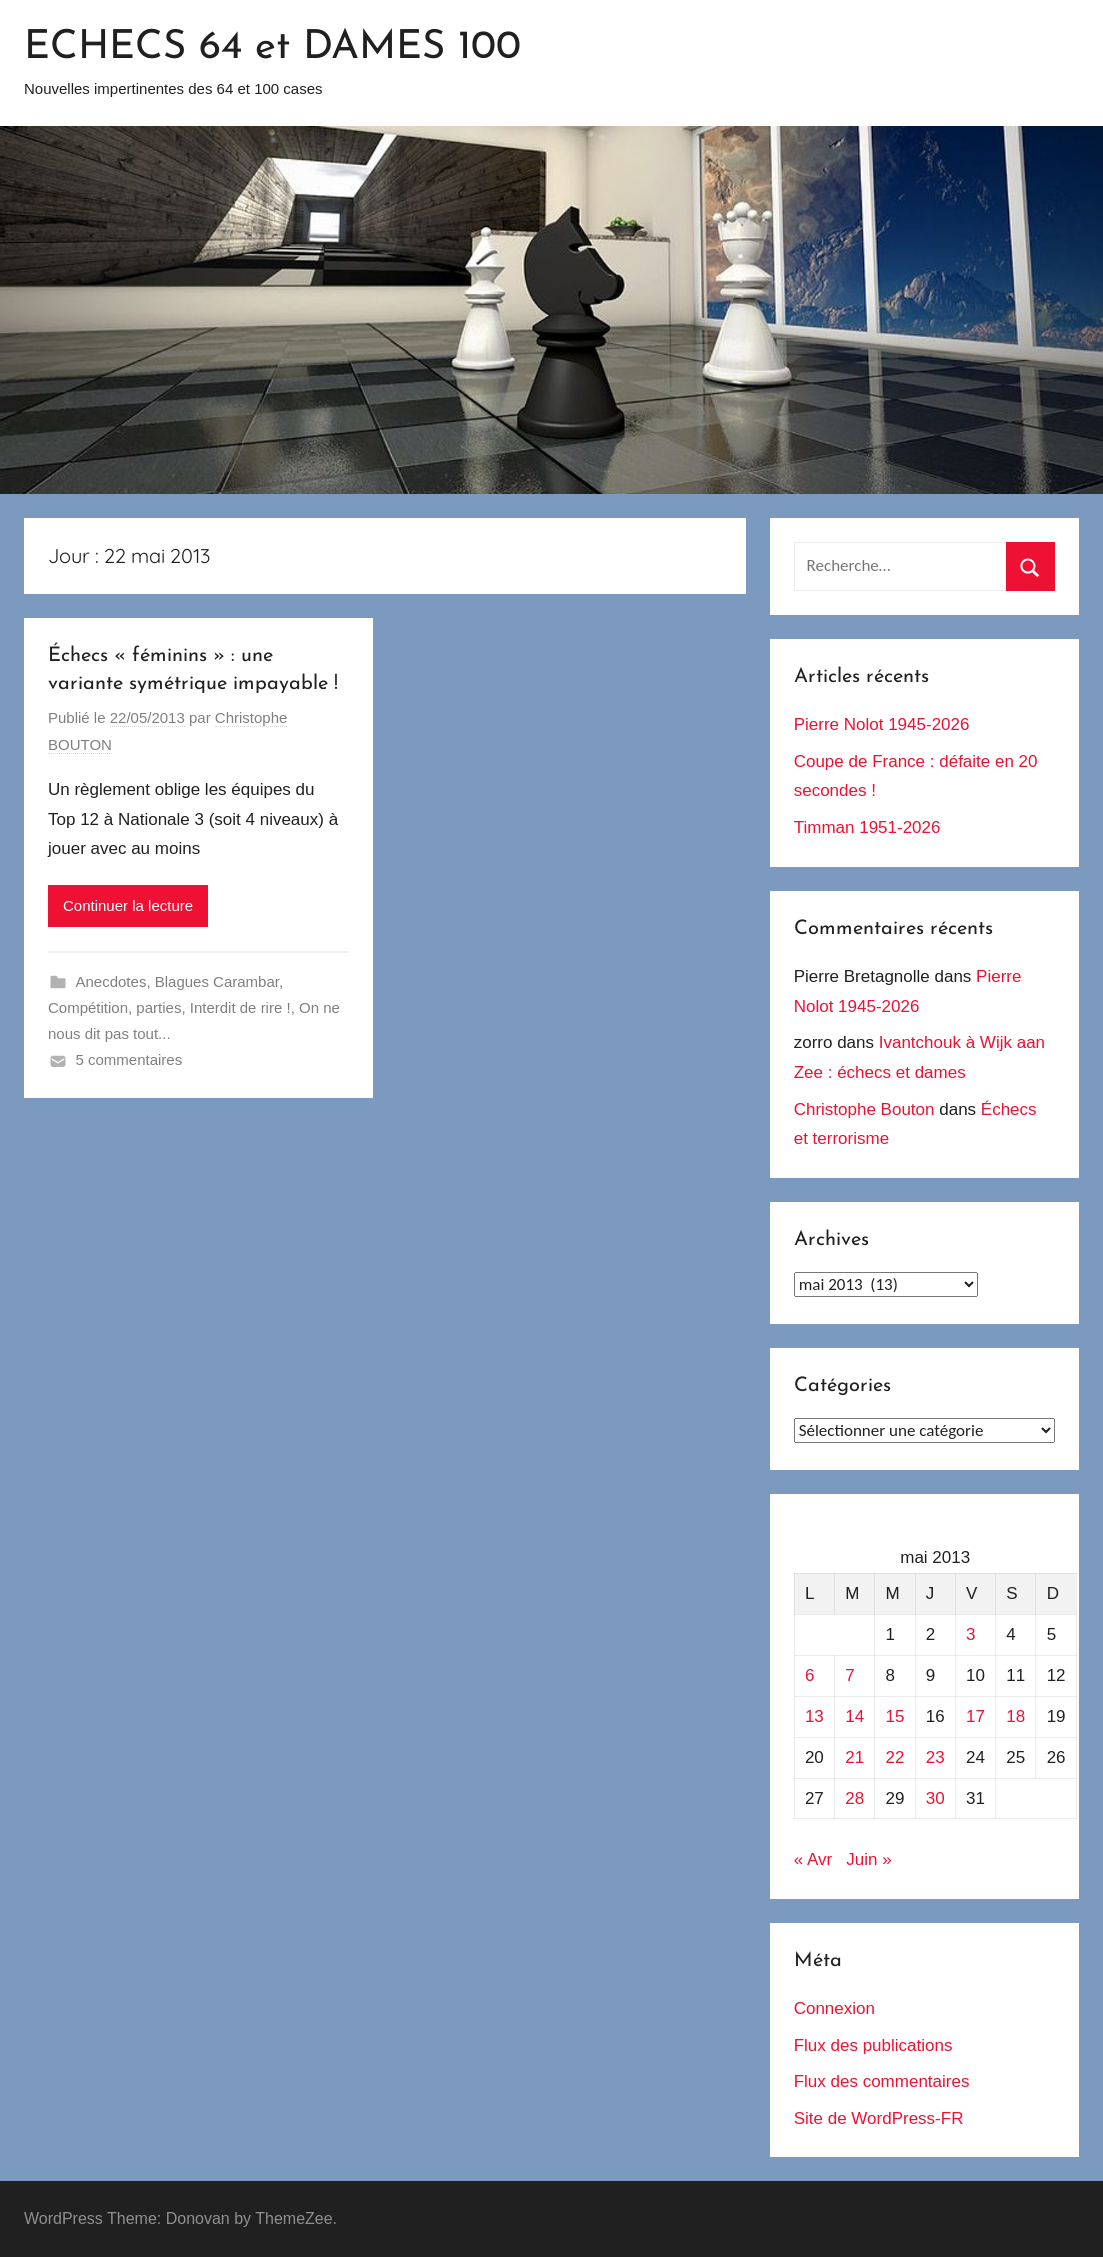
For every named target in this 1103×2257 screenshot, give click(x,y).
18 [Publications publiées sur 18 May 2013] (1015, 1716)
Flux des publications (873, 2045)
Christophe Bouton (864, 1109)
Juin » (868, 1859)
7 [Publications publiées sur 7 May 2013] (849, 1675)
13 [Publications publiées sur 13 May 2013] (814, 1716)
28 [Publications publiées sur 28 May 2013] (854, 1798)
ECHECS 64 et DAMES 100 (272, 48)
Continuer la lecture (128, 905)
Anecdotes (111, 981)
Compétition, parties (114, 1007)
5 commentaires (129, 1059)
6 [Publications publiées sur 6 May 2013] (809, 1675)
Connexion (834, 2008)
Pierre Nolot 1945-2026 (882, 724)
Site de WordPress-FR (879, 2118)
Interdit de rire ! (240, 1007)
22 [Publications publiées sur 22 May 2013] (894, 1757)
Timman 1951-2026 (867, 827)
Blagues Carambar (217, 981)
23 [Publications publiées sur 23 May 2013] (935, 1757)
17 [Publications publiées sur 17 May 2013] (975, 1716)
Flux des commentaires (882, 2081)
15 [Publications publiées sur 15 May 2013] (894, 1716)
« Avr (813, 1859)
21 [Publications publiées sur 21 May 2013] (854, 1757)
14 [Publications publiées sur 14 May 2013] (854, 1716)
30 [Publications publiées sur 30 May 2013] (935, 1798)
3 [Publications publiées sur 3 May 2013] (970, 1634)
